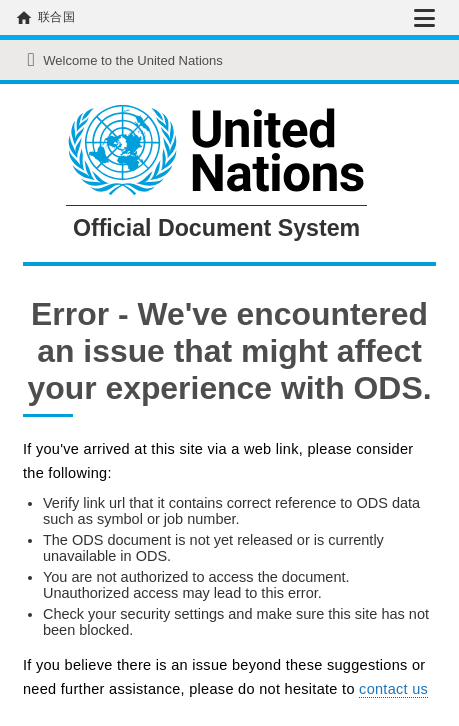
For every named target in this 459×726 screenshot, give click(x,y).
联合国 (56, 17)
